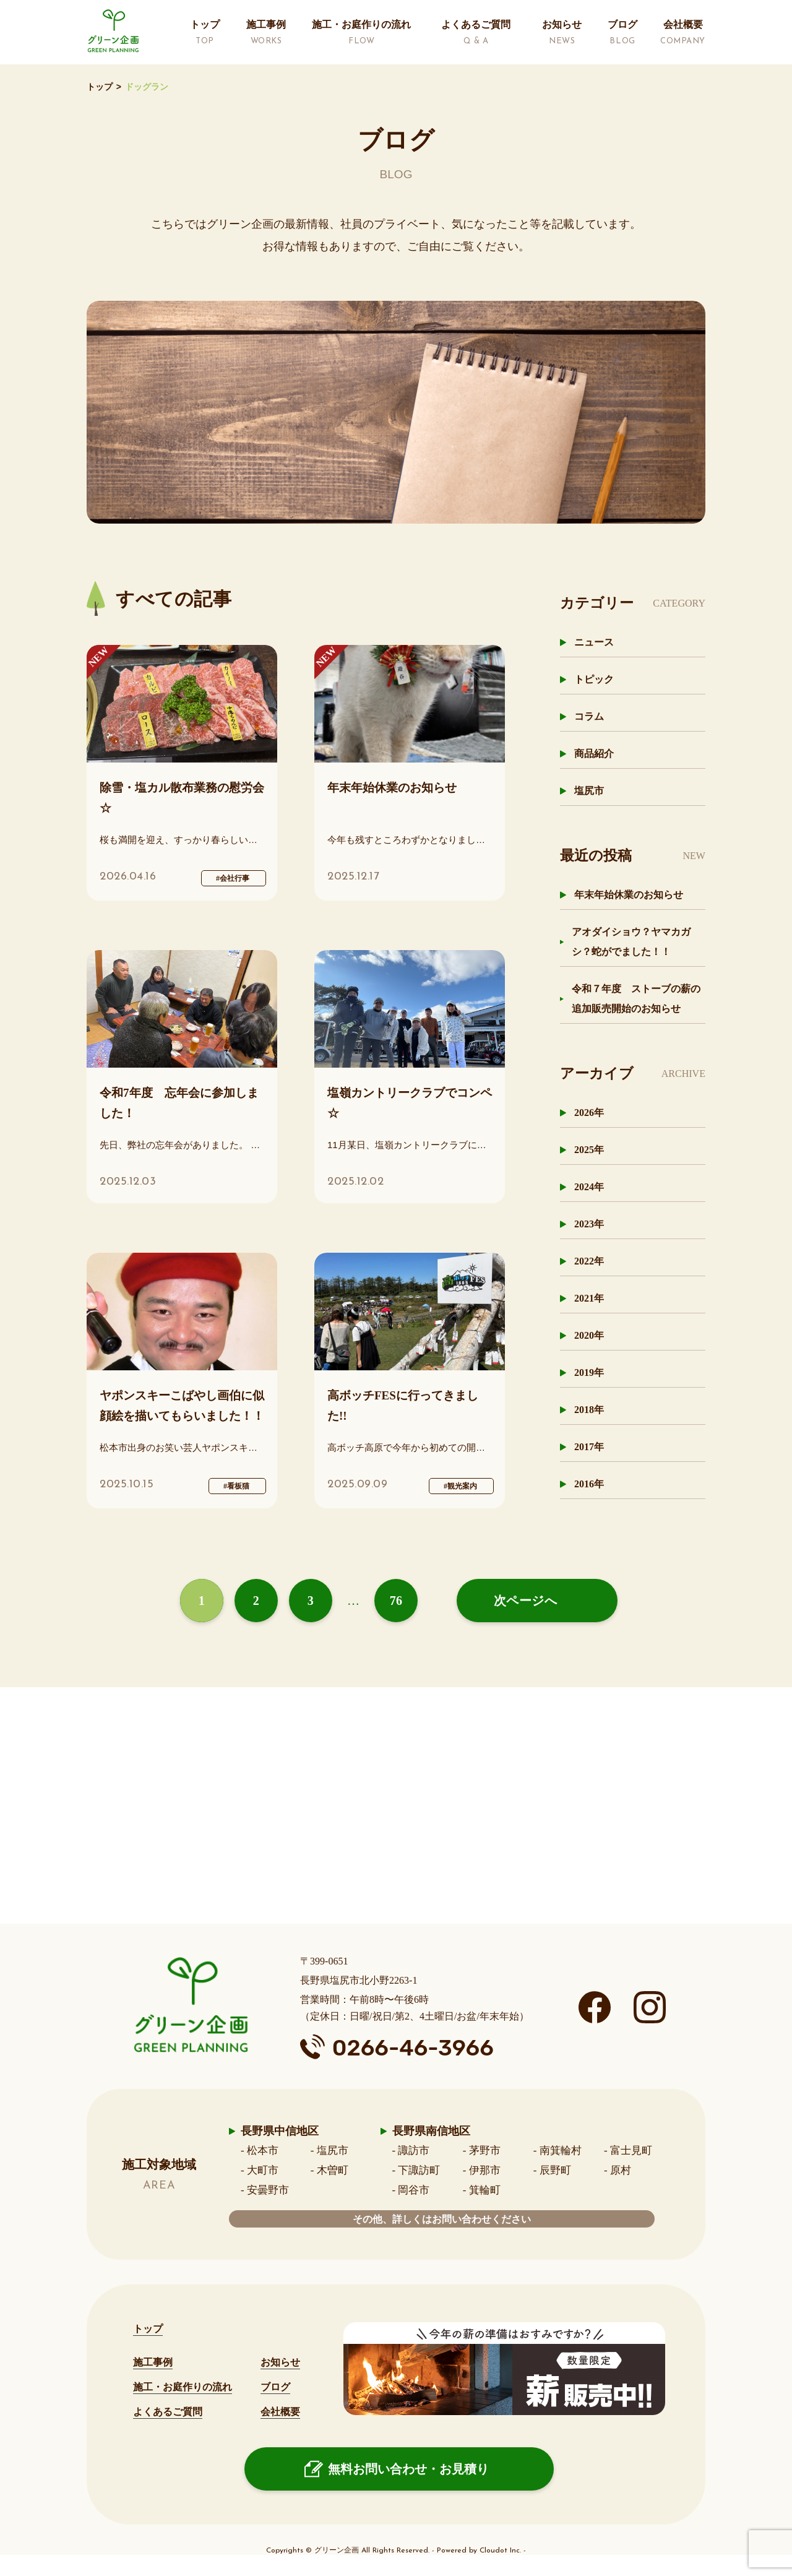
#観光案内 (460, 1486)
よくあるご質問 (167, 2411)
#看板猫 (236, 1486)
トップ (100, 87)
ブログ (275, 2387)
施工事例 (153, 2362)
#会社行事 (232, 878)
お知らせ (280, 2362)
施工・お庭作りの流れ (182, 2387)
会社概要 (280, 2411)
